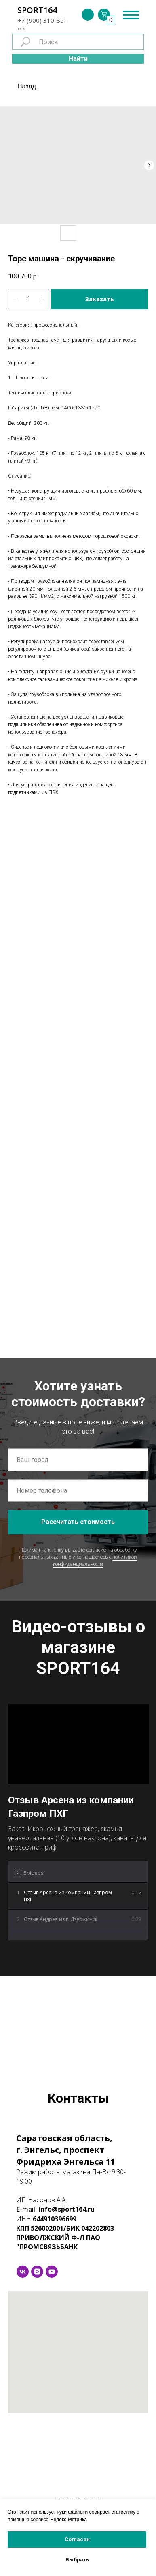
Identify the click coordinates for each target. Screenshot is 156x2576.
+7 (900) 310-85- (42, 20)
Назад (26, 86)
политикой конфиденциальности (95, 1560)
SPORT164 (37, 9)
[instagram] (37, 2272)
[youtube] (52, 2272)
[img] (88, 14)
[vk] (23, 2272)
